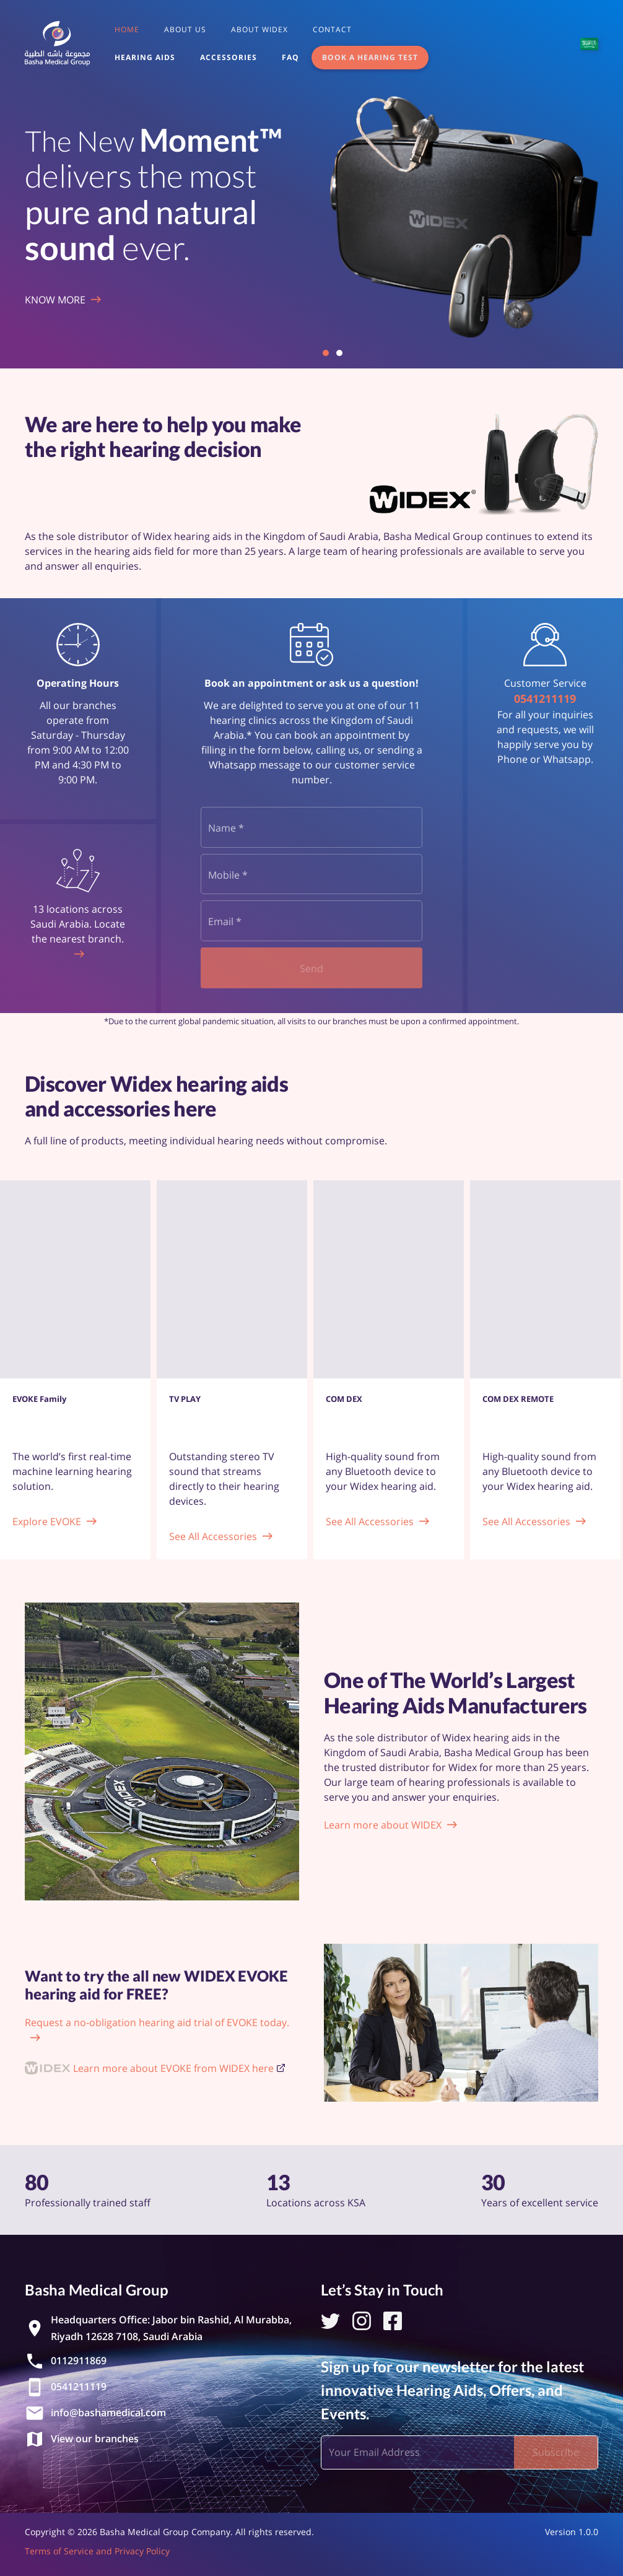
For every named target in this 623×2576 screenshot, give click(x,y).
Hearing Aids (145, 57)
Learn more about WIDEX (383, 1825)
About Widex (259, 29)
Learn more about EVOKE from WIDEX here (173, 2068)
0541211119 (545, 698)
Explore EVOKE (46, 1521)
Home (127, 29)
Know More (55, 300)
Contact (332, 29)
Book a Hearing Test (370, 57)
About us (185, 29)
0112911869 (79, 2360)
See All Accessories (213, 1536)
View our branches (95, 2438)
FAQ (290, 57)
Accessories (228, 57)
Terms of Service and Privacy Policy (97, 2551)
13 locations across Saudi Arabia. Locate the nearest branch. (77, 924)
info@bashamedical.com (108, 2412)
